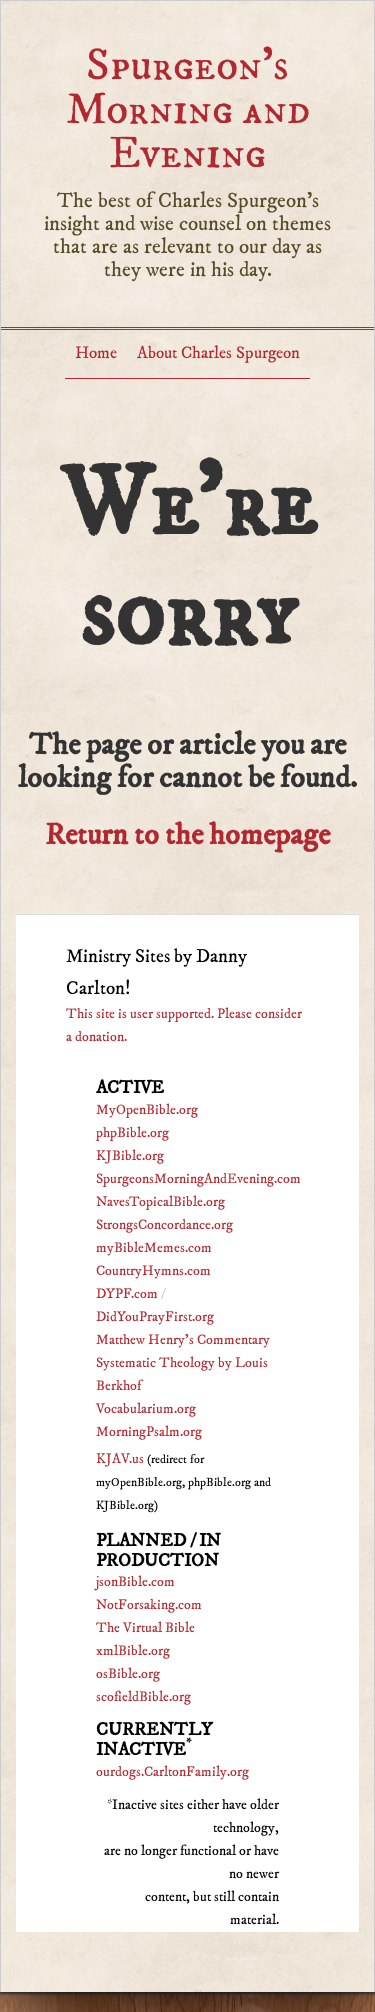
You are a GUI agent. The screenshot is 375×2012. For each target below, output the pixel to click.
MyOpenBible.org (147, 1110)
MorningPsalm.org (149, 1432)
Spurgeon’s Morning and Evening (188, 109)
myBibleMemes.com (154, 1248)
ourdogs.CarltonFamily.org (172, 1772)
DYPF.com (127, 1294)
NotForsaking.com (149, 1605)
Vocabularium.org (146, 1409)
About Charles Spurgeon (218, 353)
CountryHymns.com (153, 1271)
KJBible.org (130, 1156)
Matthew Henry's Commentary (183, 1340)
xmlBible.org (133, 1651)
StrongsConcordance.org (164, 1225)
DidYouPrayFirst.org (155, 1317)
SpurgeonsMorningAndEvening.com (198, 1179)
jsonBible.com (135, 1582)
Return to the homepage (187, 835)
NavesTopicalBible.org (160, 1202)
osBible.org (128, 1674)
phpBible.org (132, 1133)
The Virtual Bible (145, 1628)
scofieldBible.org (143, 1697)
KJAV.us (120, 1459)
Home (96, 353)
